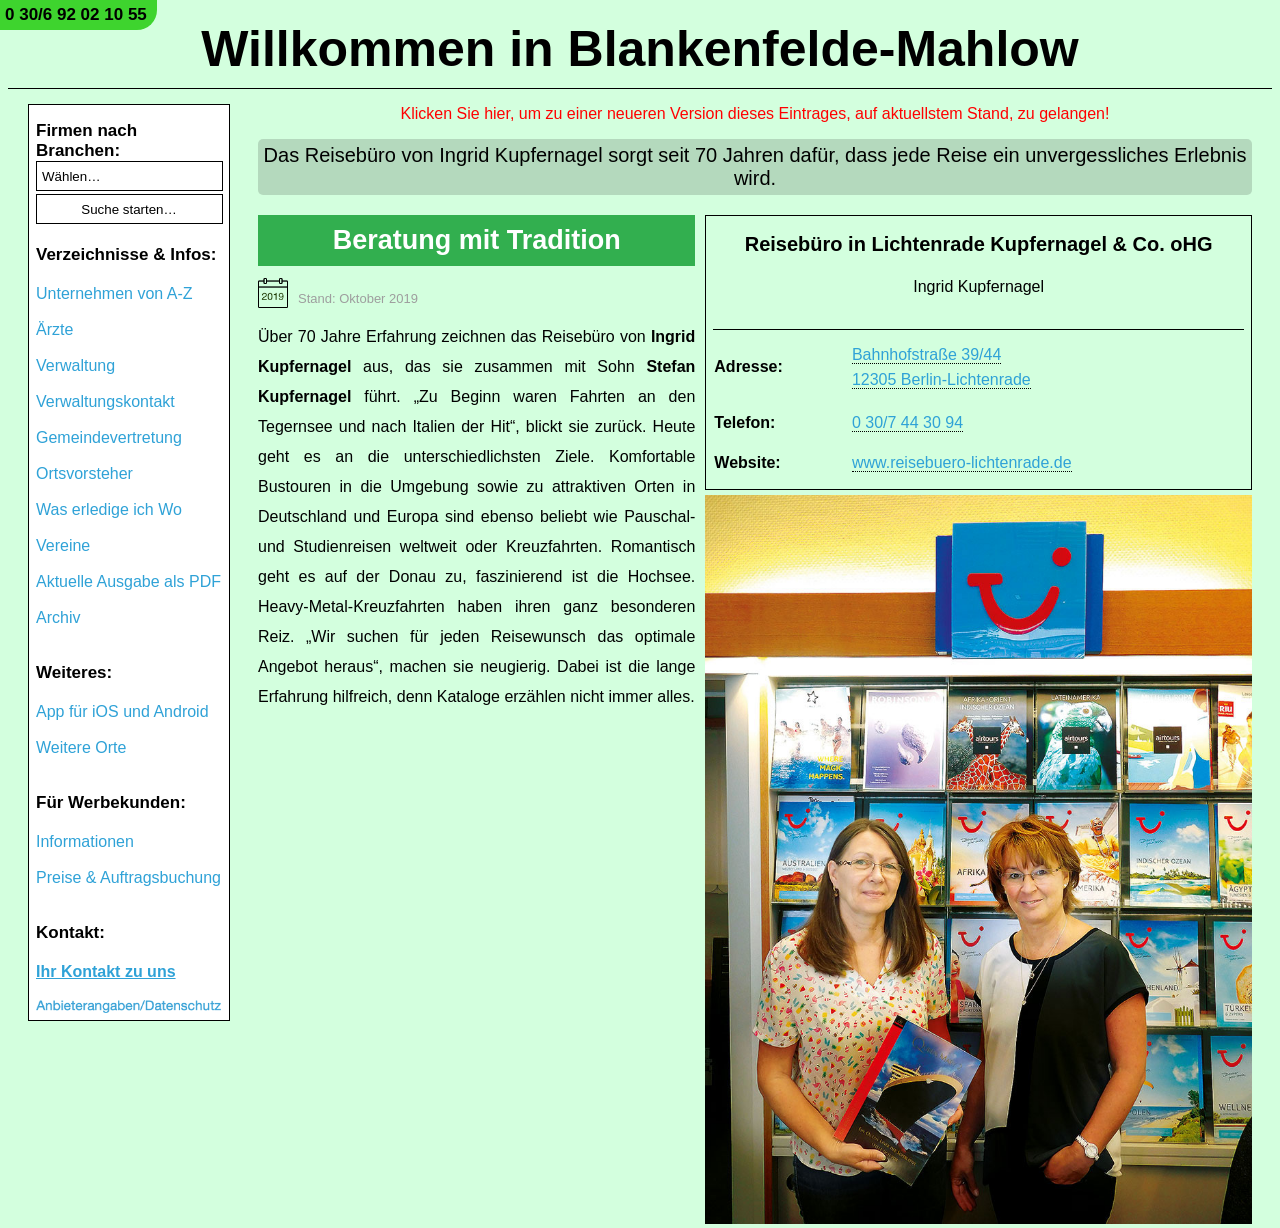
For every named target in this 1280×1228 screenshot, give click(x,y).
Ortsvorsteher (84, 473)
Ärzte (54, 329)
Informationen (85, 841)
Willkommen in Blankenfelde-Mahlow (639, 49)
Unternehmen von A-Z (114, 293)
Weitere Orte (81, 747)
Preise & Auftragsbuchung (128, 877)
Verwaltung (75, 365)
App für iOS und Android (122, 711)
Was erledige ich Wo (109, 509)
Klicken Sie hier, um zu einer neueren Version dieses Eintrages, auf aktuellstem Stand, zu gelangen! (755, 113)
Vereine (63, 545)
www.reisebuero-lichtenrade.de (962, 462)
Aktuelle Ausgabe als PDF (128, 581)
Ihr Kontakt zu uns (106, 971)
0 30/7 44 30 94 (907, 422)
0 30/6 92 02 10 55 (76, 14)
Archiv (58, 617)
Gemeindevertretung (109, 437)
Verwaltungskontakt (105, 401)
